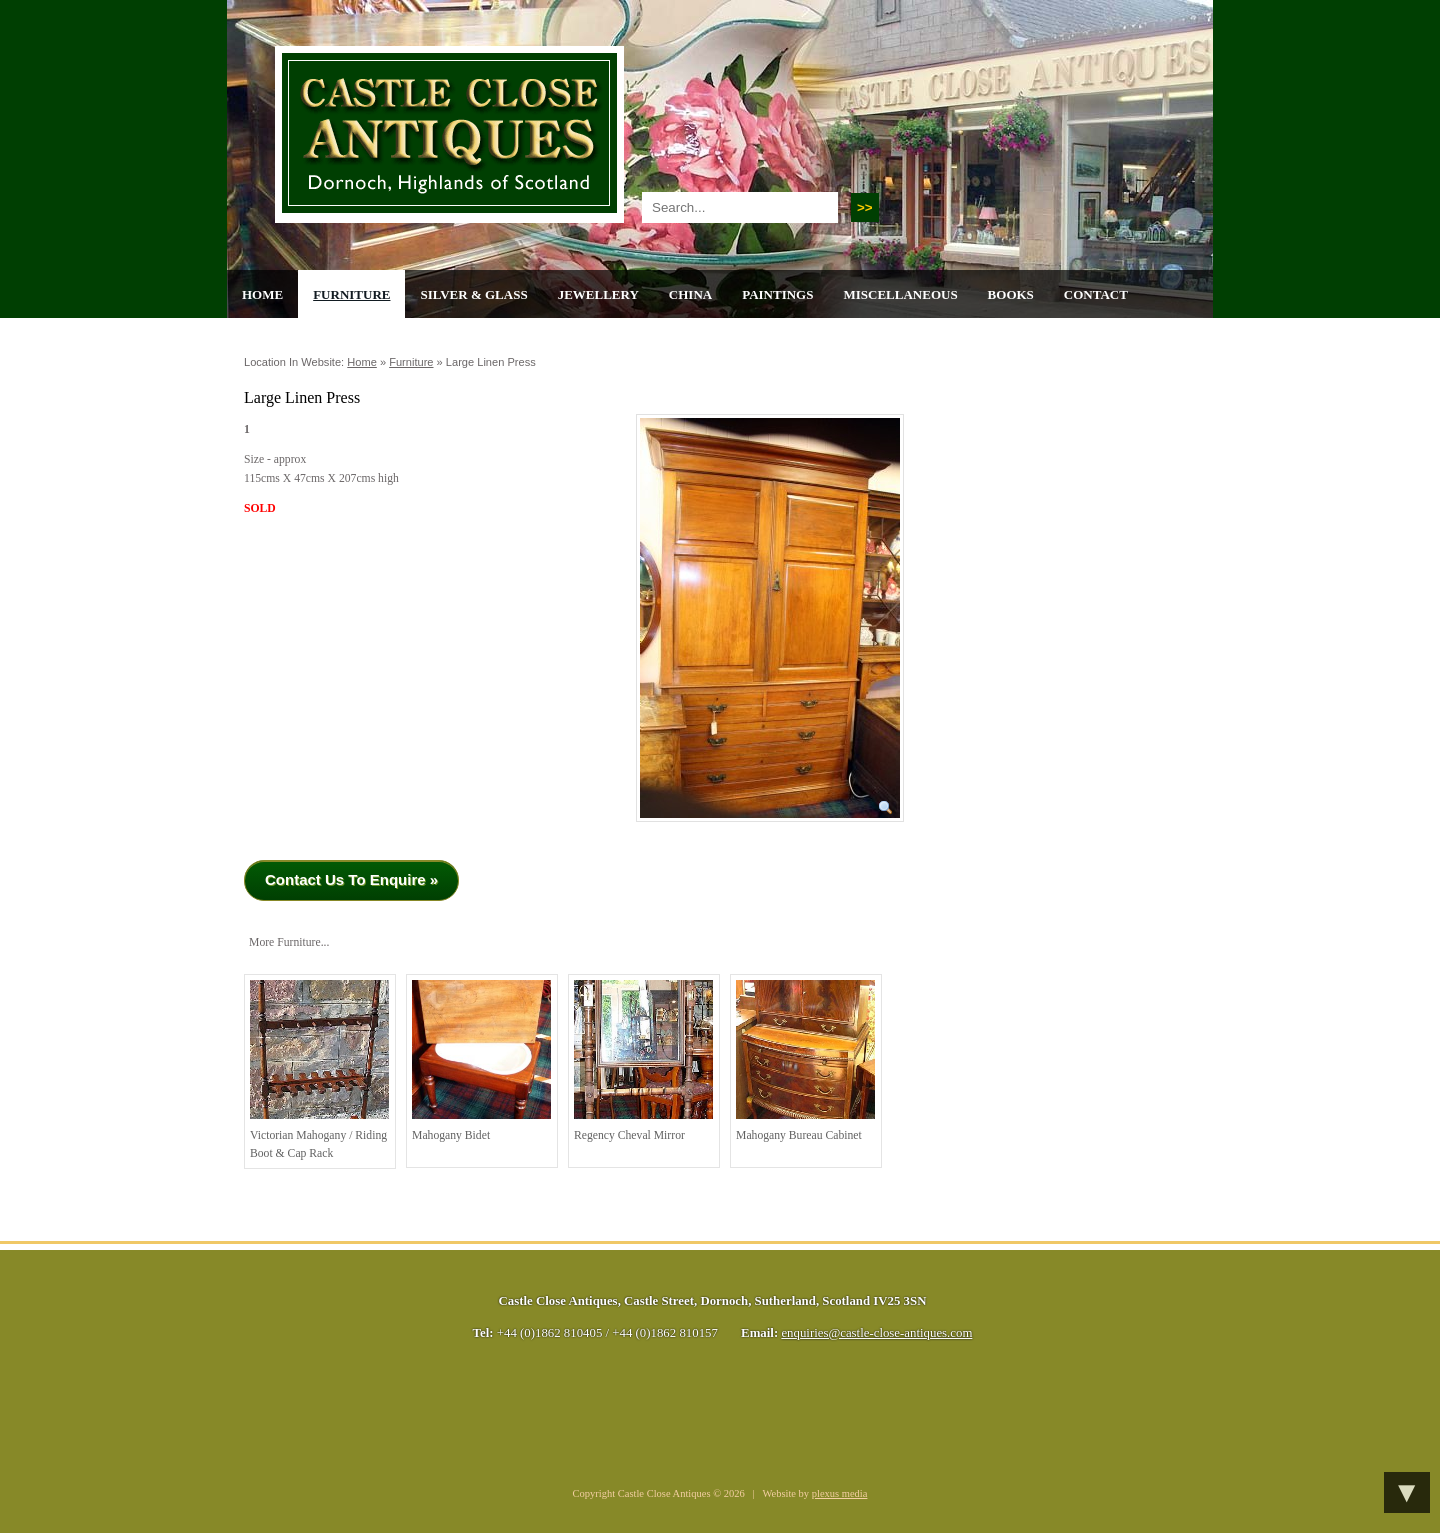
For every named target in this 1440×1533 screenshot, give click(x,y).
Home (262, 294)
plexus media (840, 1493)
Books (1011, 294)
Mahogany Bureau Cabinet (805, 1061)
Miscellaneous (900, 294)
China (690, 294)
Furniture (351, 294)
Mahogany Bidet (481, 1061)
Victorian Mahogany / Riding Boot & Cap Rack (319, 1070)
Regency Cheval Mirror (643, 1061)
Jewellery (598, 294)
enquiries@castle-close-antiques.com (876, 1333)
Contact (1096, 294)
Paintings (777, 294)
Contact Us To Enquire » (351, 879)
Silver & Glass (473, 294)
